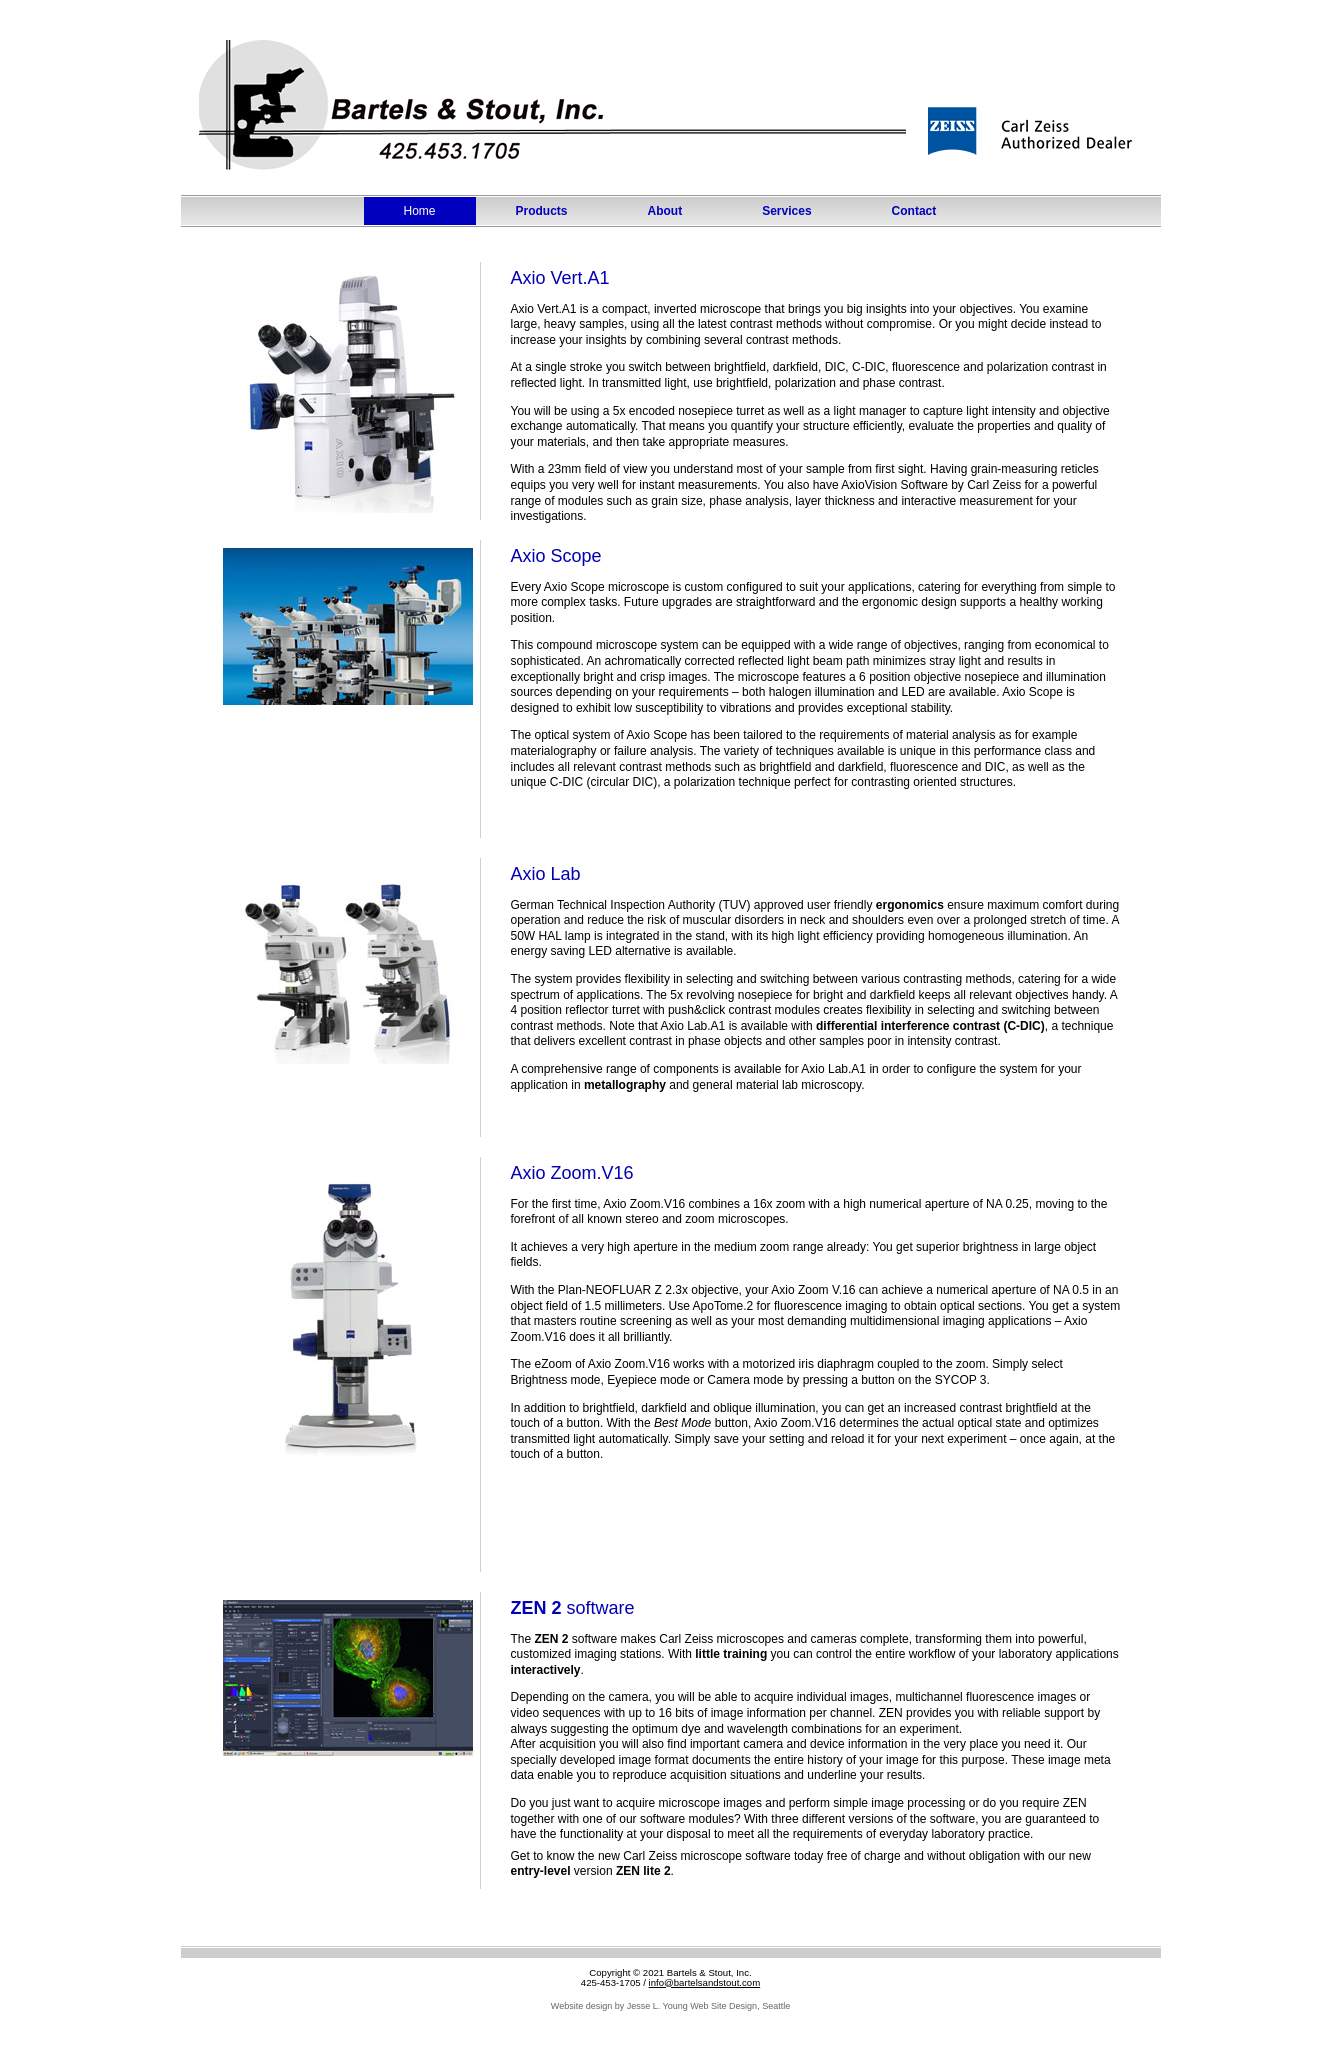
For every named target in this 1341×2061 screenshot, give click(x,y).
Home (420, 211)
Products (542, 211)
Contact (914, 211)
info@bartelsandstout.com (705, 1982)
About (665, 211)
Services (786, 211)
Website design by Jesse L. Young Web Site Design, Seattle (670, 2006)
